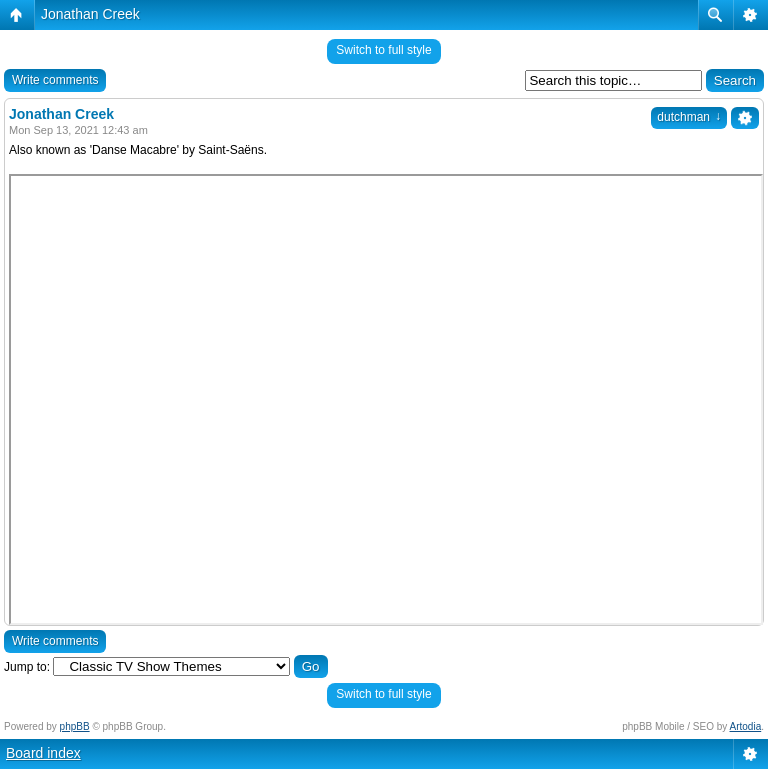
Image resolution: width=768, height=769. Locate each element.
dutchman (689, 117)
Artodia (746, 726)
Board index (43, 753)
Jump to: (27, 667)
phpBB (75, 726)
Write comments (55, 80)
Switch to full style (383, 50)
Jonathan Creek (90, 14)
